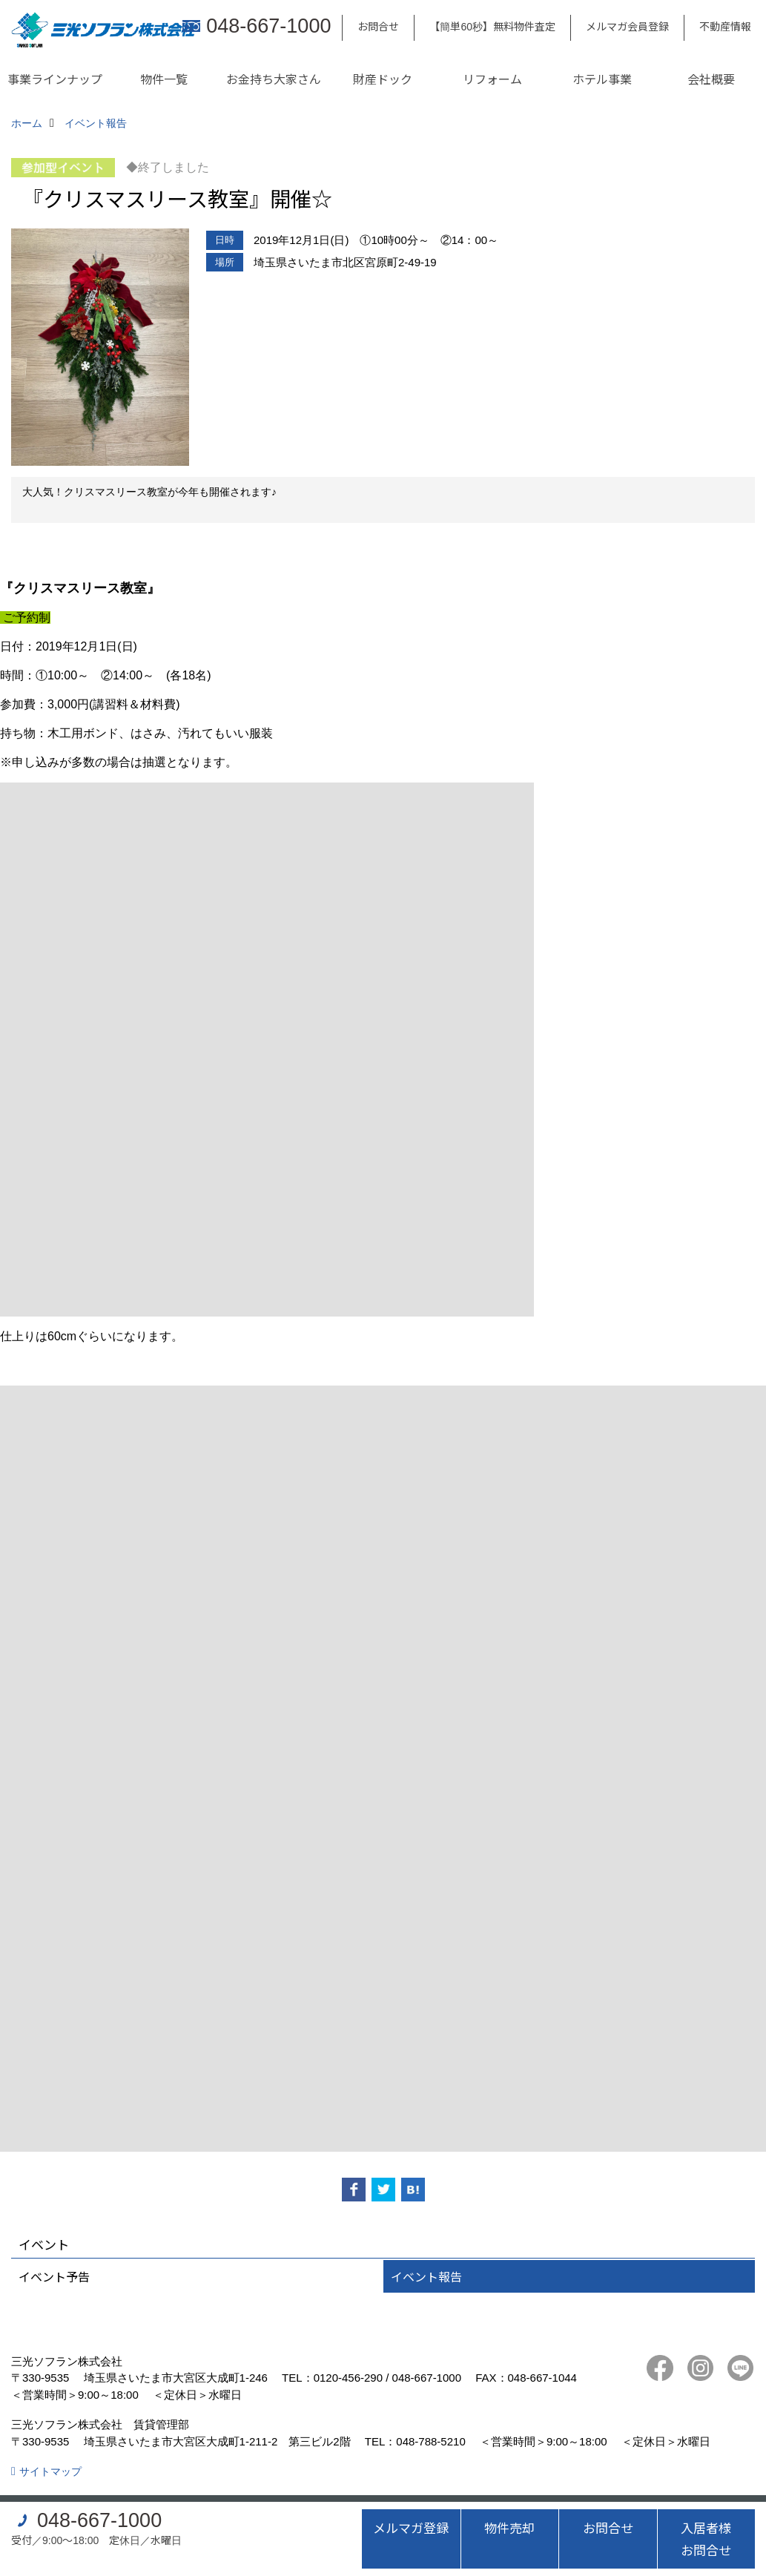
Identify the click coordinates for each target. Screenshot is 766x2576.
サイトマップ (50, 2471)
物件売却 (509, 2527)
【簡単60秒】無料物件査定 (492, 26)
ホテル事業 (602, 79)
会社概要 (711, 79)
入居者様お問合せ (706, 2538)
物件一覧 (164, 79)
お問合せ (378, 26)
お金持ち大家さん (273, 79)
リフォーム (492, 79)
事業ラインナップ (54, 79)
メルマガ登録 (411, 2527)
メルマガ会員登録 (627, 26)
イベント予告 (54, 2276)
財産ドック (382, 79)
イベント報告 (426, 2276)
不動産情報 (725, 26)
